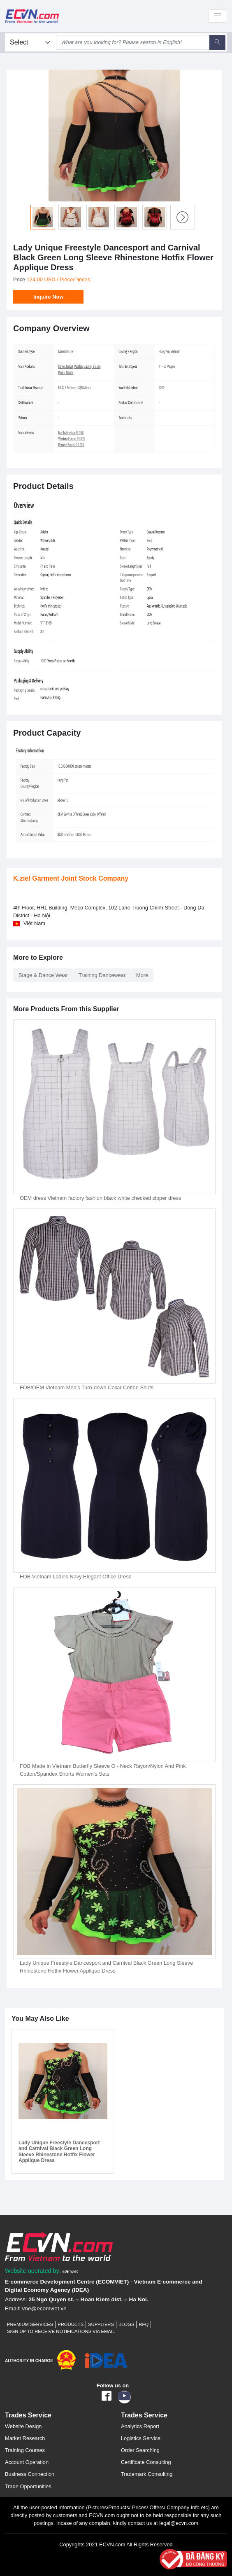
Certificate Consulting (146, 2462)
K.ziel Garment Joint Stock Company (70, 878)
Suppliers (101, 2324)
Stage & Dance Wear (43, 975)
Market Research (25, 2438)
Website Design (23, 2426)
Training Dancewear (102, 975)
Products (71, 2324)
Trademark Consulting (146, 2474)
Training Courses (25, 2450)
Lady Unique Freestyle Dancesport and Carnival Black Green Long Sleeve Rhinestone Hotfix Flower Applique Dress (59, 2151)
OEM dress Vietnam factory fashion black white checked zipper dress (100, 1198)
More (142, 975)
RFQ (143, 2324)
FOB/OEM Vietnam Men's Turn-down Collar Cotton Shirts (86, 1387)
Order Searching (140, 2450)
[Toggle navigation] (217, 16)
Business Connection (29, 2474)
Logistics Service (140, 2438)
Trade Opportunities (28, 2486)
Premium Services (30, 2324)
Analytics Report (140, 2426)
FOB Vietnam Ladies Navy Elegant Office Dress (75, 1576)
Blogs (126, 2324)
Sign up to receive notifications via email (61, 2331)
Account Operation (27, 2462)
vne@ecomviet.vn (44, 2308)
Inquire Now (48, 297)
